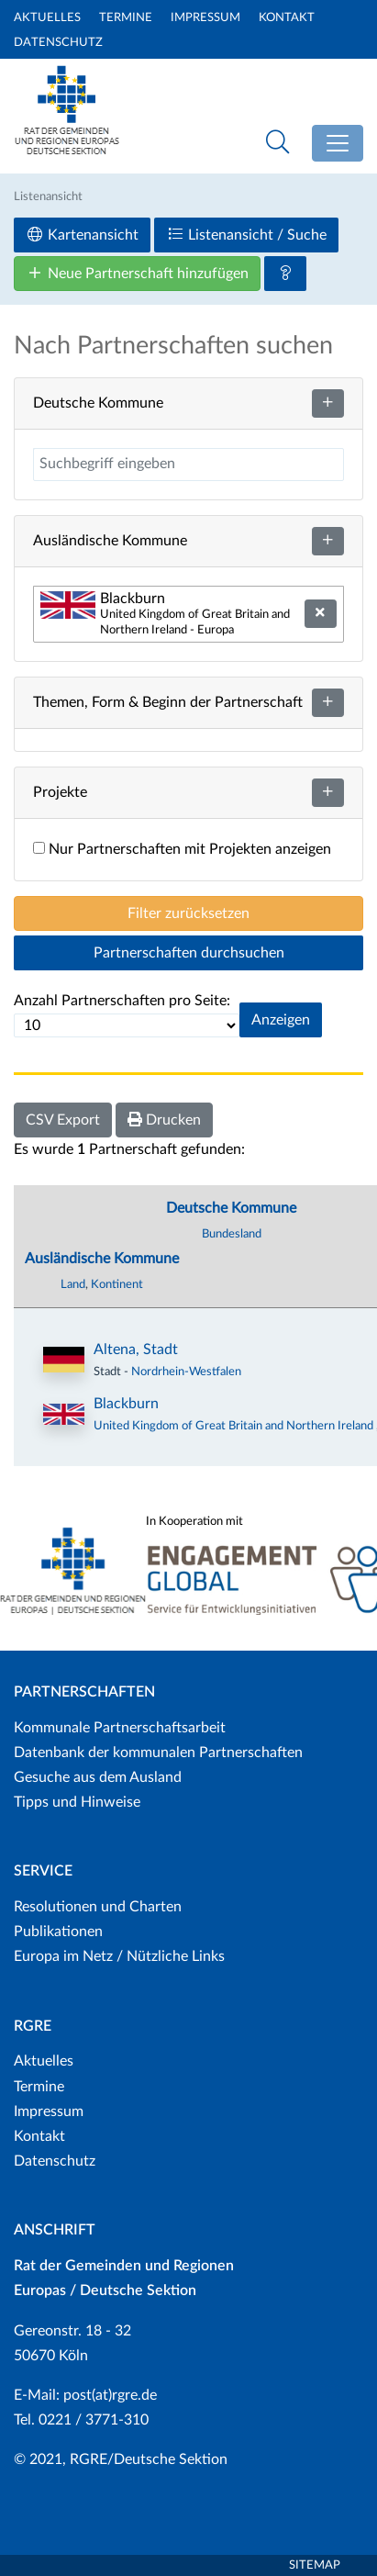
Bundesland (231, 1233)
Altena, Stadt (136, 1349)
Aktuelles (47, 18)
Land (73, 1284)
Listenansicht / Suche (246, 234)
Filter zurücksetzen (188, 913)
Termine (125, 18)
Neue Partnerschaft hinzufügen (137, 273)
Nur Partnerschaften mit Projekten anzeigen (182, 849)
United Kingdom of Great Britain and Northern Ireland (235, 1425)
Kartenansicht (82, 234)
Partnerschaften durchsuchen (189, 953)
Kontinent (117, 1284)
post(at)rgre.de (110, 2395)
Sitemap (314, 2565)
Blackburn (126, 1403)
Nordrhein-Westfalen (186, 1371)
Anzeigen (280, 1020)
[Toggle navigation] (337, 143)
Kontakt (287, 18)
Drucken (164, 1119)
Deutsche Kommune (231, 1208)
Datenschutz (58, 43)
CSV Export (63, 1120)
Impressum (205, 18)
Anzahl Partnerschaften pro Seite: (122, 1000)
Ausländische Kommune (102, 1258)
